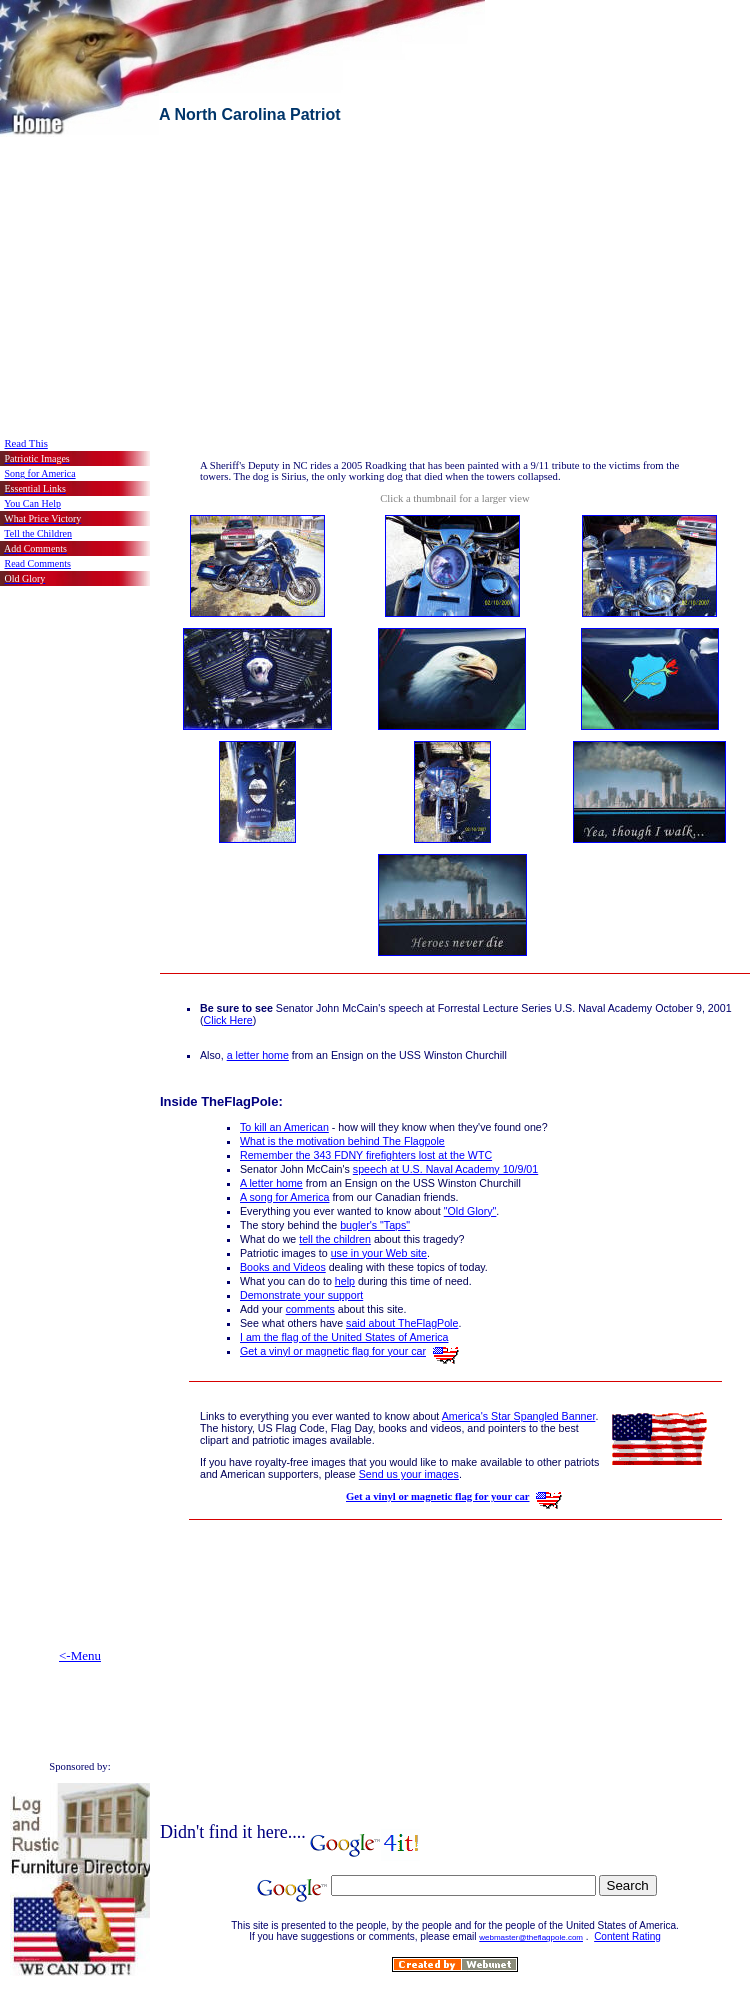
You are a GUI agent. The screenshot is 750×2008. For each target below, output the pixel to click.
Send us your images (409, 1474)
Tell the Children (38, 533)
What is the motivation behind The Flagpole (342, 1141)
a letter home (258, 1055)
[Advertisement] (234, 277)
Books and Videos (283, 1267)
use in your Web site (379, 1253)
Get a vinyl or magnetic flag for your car (333, 1351)
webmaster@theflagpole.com (531, 1937)
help (345, 1281)
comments (310, 1309)
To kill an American (284, 1127)
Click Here (228, 1020)
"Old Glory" (470, 1211)
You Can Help (32, 503)
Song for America (40, 473)
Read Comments (38, 563)
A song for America (284, 1197)
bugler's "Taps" (375, 1225)
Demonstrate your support (301, 1295)
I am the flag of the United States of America (344, 1337)
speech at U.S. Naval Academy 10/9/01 (445, 1169)
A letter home (271, 1183)
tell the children (335, 1239)
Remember (366, 1155)
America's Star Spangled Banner (519, 1416)
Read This (26, 443)
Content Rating (627, 1936)
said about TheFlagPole (402, 1323)
